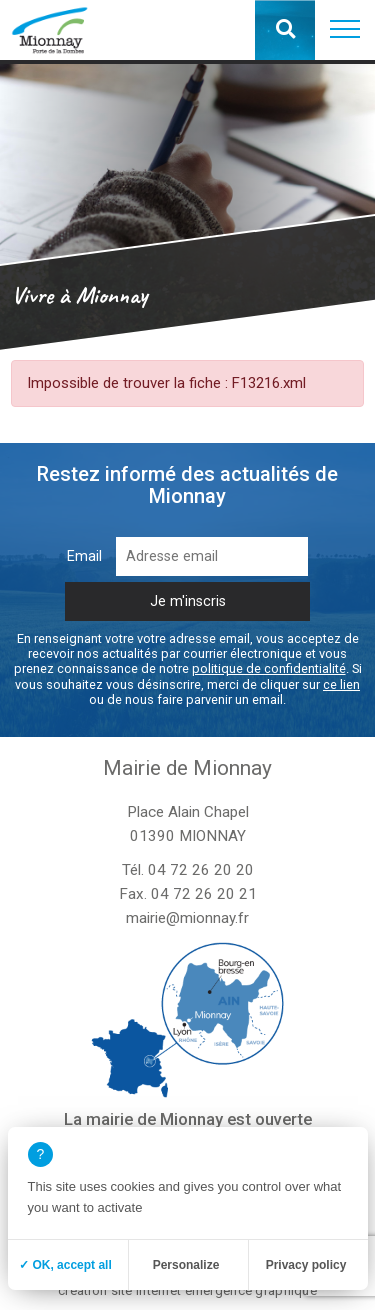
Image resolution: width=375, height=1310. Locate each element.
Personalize (186, 1265)
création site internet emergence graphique (187, 1290)
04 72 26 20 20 (201, 870)
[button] (345, 30)
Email (84, 556)
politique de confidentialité (269, 668)
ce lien (341, 684)
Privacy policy (306, 1265)
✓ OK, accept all (65, 1265)
